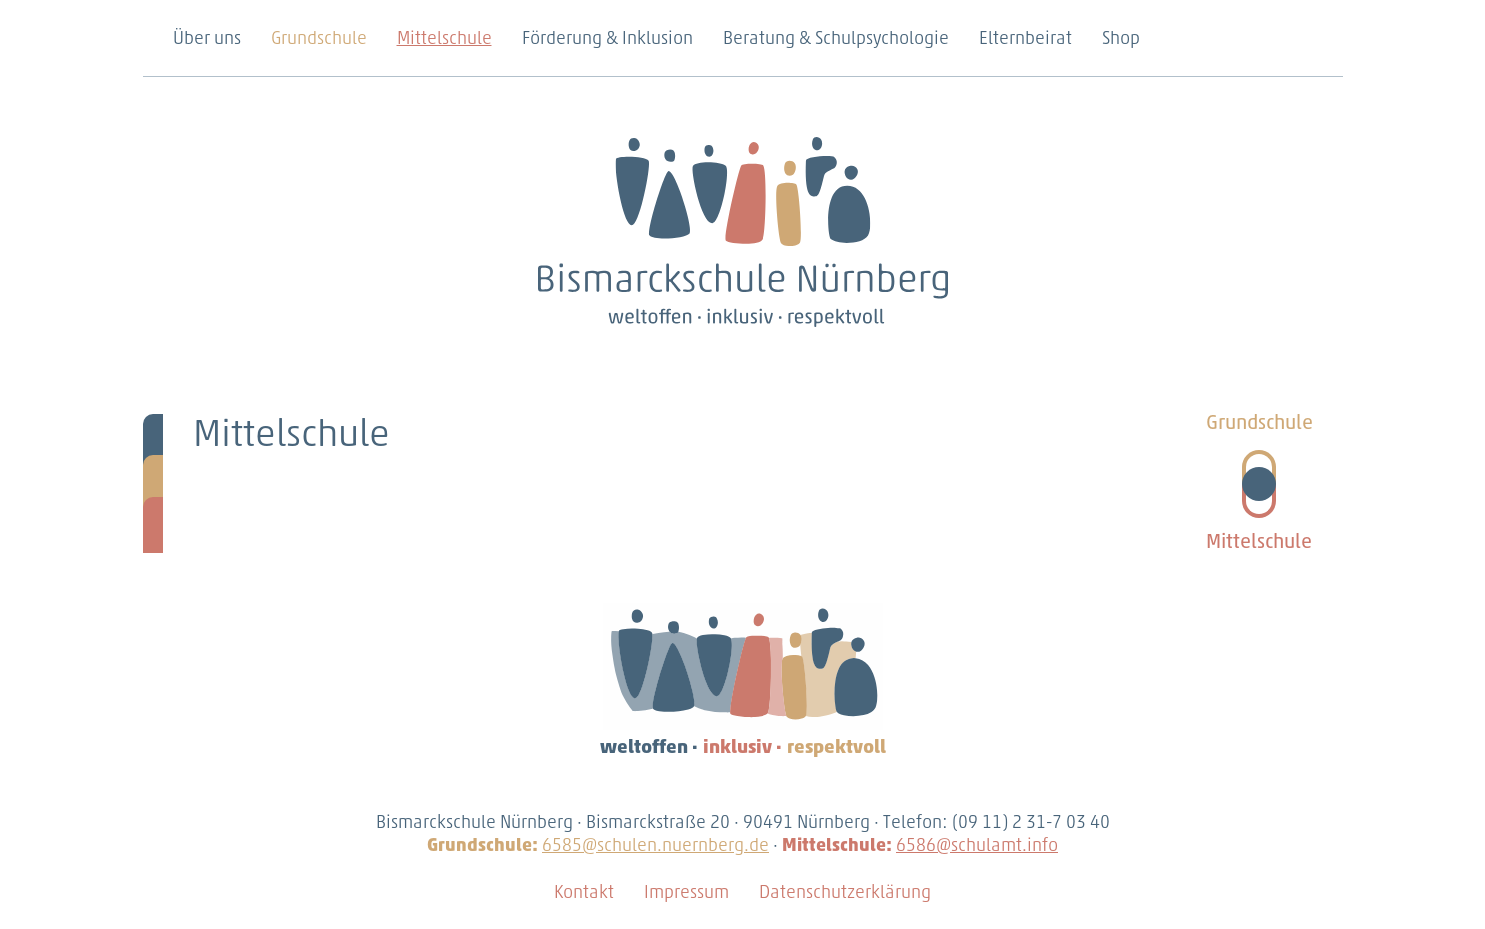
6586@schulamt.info (977, 846)
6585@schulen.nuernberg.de (655, 846)
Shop (1121, 39)
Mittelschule (444, 39)
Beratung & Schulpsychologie (836, 39)
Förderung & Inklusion (607, 39)
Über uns (207, 39)
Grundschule (319, 39)
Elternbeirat (1025, 39)
